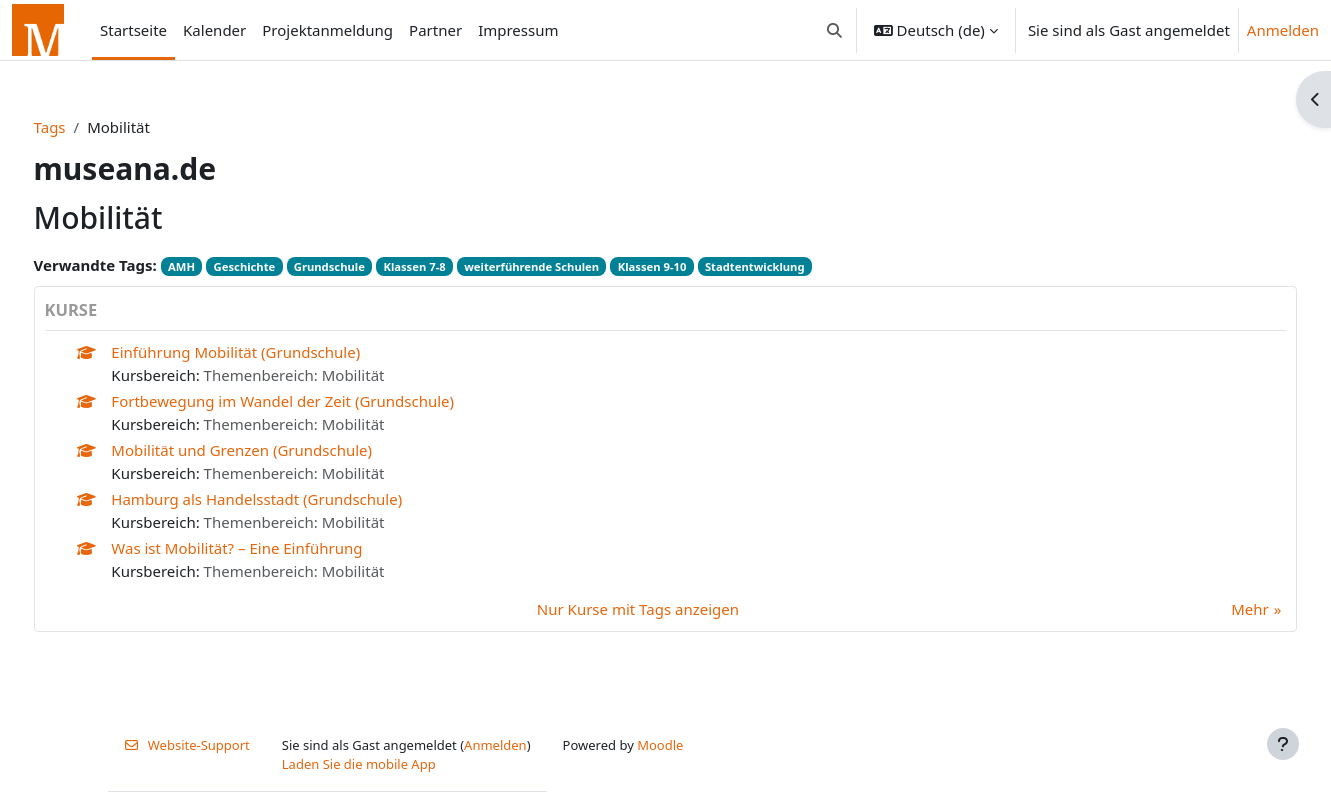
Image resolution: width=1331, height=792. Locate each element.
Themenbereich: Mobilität (331, 375)
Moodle (660, 745)
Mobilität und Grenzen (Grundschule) (279, 450)
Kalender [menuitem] (214, 30)
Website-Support (187, 745)
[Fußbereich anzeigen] (1283, 744)
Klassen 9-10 (689, 266)
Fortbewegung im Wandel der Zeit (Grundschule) (320, 401)
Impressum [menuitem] (518, 30)
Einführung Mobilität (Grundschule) (273, 352)
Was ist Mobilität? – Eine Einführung (274, 548)
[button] (834, 30)
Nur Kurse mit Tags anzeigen (638, 609)
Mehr (1213, 609)
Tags (87, 127)
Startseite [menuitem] (133, 30)
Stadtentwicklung (792, 266)
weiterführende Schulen (569, 266)
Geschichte (282, 266)
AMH (218, 266)
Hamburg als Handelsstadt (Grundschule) (294, 499)
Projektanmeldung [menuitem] (327, 30)
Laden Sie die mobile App (359, 764)
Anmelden (1283, 30)
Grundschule (366, 266)
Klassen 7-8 (452, 266)
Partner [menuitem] (435, 30)
